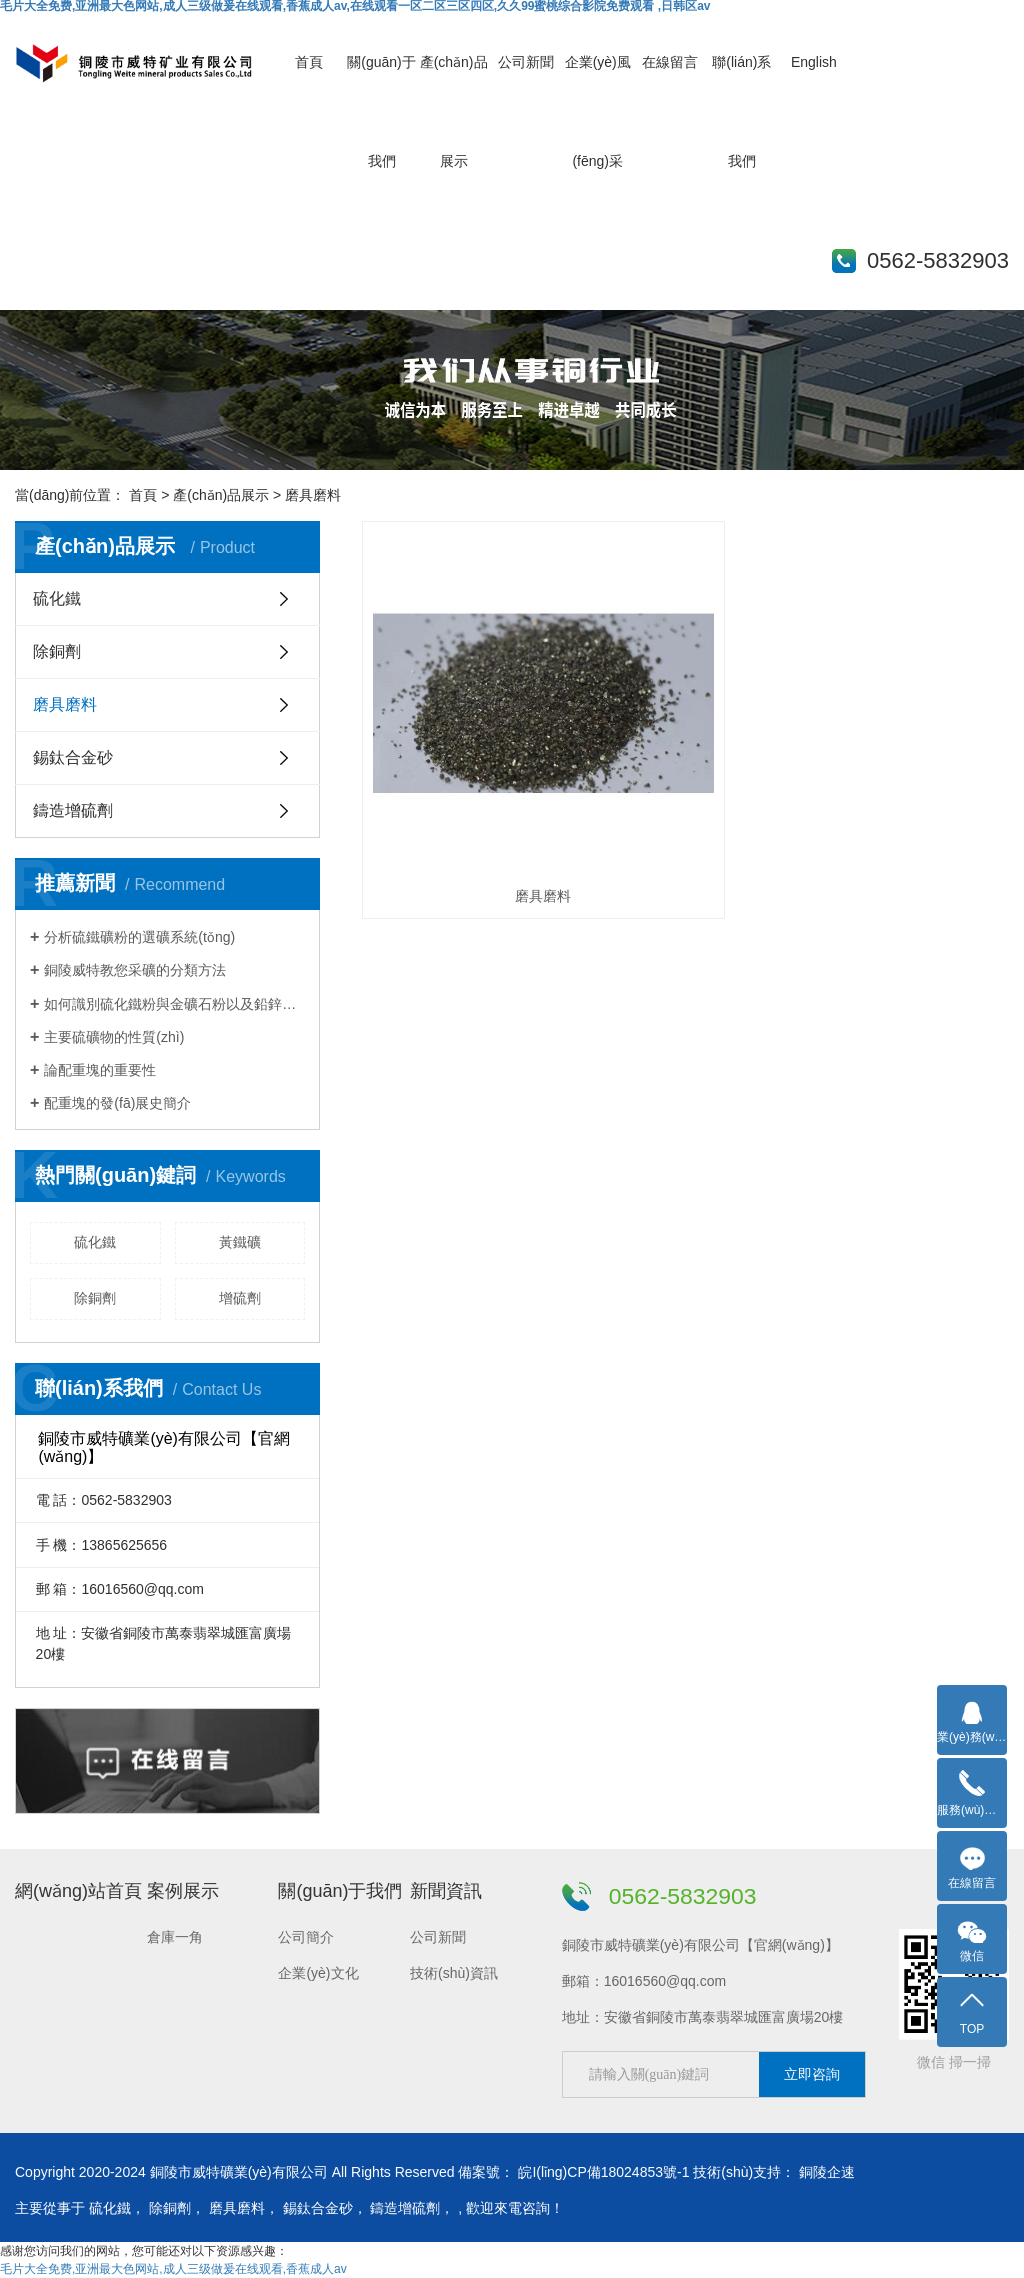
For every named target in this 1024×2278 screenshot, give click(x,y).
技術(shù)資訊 (454, 1973)
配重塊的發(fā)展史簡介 (117, 1103)
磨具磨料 (65, 704)
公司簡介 (306, 1937)
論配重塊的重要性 (100, 1070)
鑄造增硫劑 (73, 810)
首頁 (309, 62)
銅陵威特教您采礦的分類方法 (135, 970)
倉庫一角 (175, 1937)
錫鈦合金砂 (73, 757)
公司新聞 (526, 62)
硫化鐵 (57, 598)
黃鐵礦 (240, 1242)
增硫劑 (240, 1298)
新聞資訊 (446, 1891)
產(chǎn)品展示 (221, 495)
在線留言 (670, 62)
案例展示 (183, 1891)
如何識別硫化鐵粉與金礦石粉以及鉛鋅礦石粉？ (174, 1004)
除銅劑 (57, 651)
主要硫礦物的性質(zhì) (114, 1037)
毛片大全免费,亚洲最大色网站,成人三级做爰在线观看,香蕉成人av (173, 2269)
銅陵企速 (827, 2172)
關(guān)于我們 (340, 1891)
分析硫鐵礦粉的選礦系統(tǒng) (139, 937)
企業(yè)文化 (318, 1973)
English (814, 62)
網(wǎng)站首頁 (78, 1891)
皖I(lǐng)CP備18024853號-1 (603, 2172)
